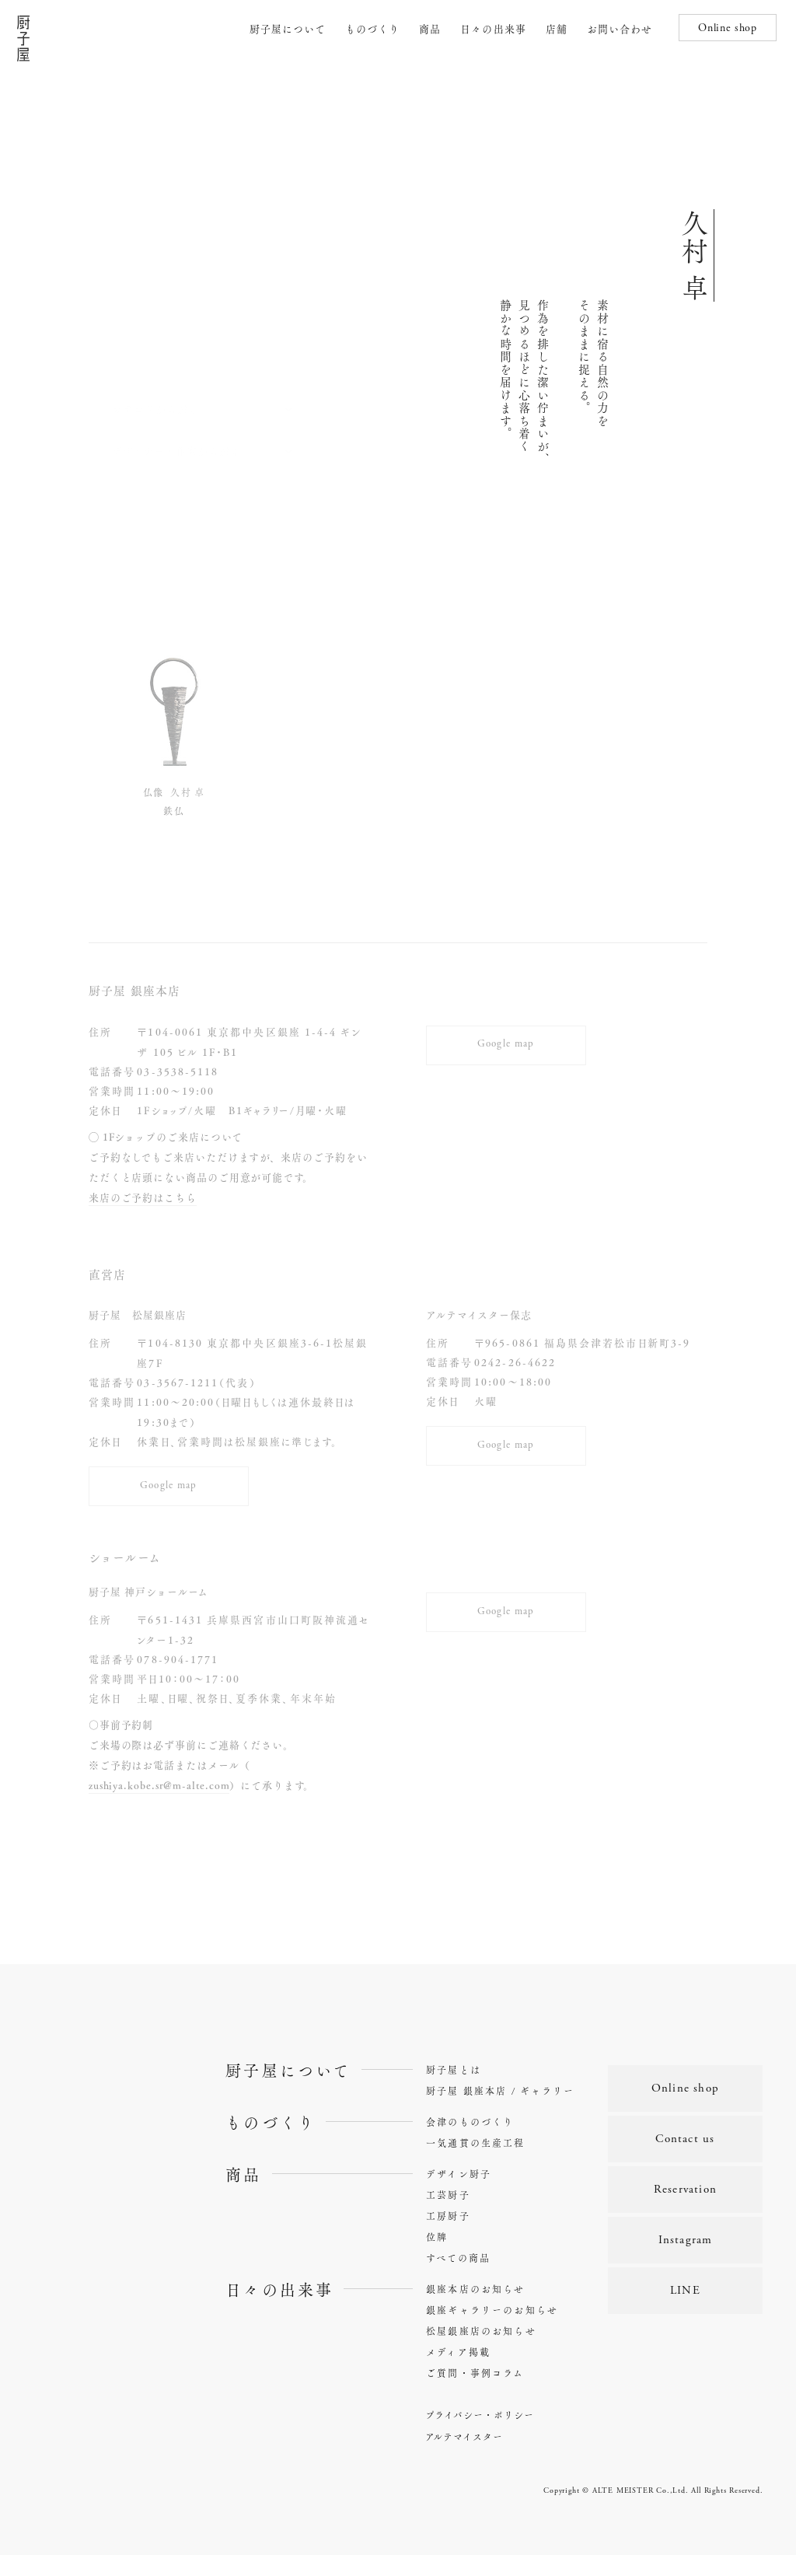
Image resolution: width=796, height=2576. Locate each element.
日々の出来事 (492, 28)
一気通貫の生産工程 (475, 2163)
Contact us (684, 2159)
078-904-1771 (177, 1680)
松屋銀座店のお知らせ (481, 2352)
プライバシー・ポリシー (480, 2436)
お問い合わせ (619, 28)
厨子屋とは (453, 2090)
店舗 (556, 28)
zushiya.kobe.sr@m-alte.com (159, 1806)
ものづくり (372, 28)
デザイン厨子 (458, 2195)
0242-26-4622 (515, 1362)
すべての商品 (458, 2279)
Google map (506, 1041)
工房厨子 (448, 2237)
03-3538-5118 (177, 1071)
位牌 (437, 2258)
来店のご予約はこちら (143, 1197)
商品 (430, 28)
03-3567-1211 (177, 1382)
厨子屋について (288, 28)
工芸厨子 (448, 2216)
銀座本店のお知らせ (475, 2310)
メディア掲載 (458, 2373)
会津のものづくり (470, 2142)
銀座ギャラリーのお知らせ (492, 2331)
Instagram (685, 2261)
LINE (685, 2311)
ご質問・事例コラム (475, 2394)
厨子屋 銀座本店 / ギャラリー (500, 2111)
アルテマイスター (464, 2458)
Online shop (727, 28)
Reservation (685, 2210)
